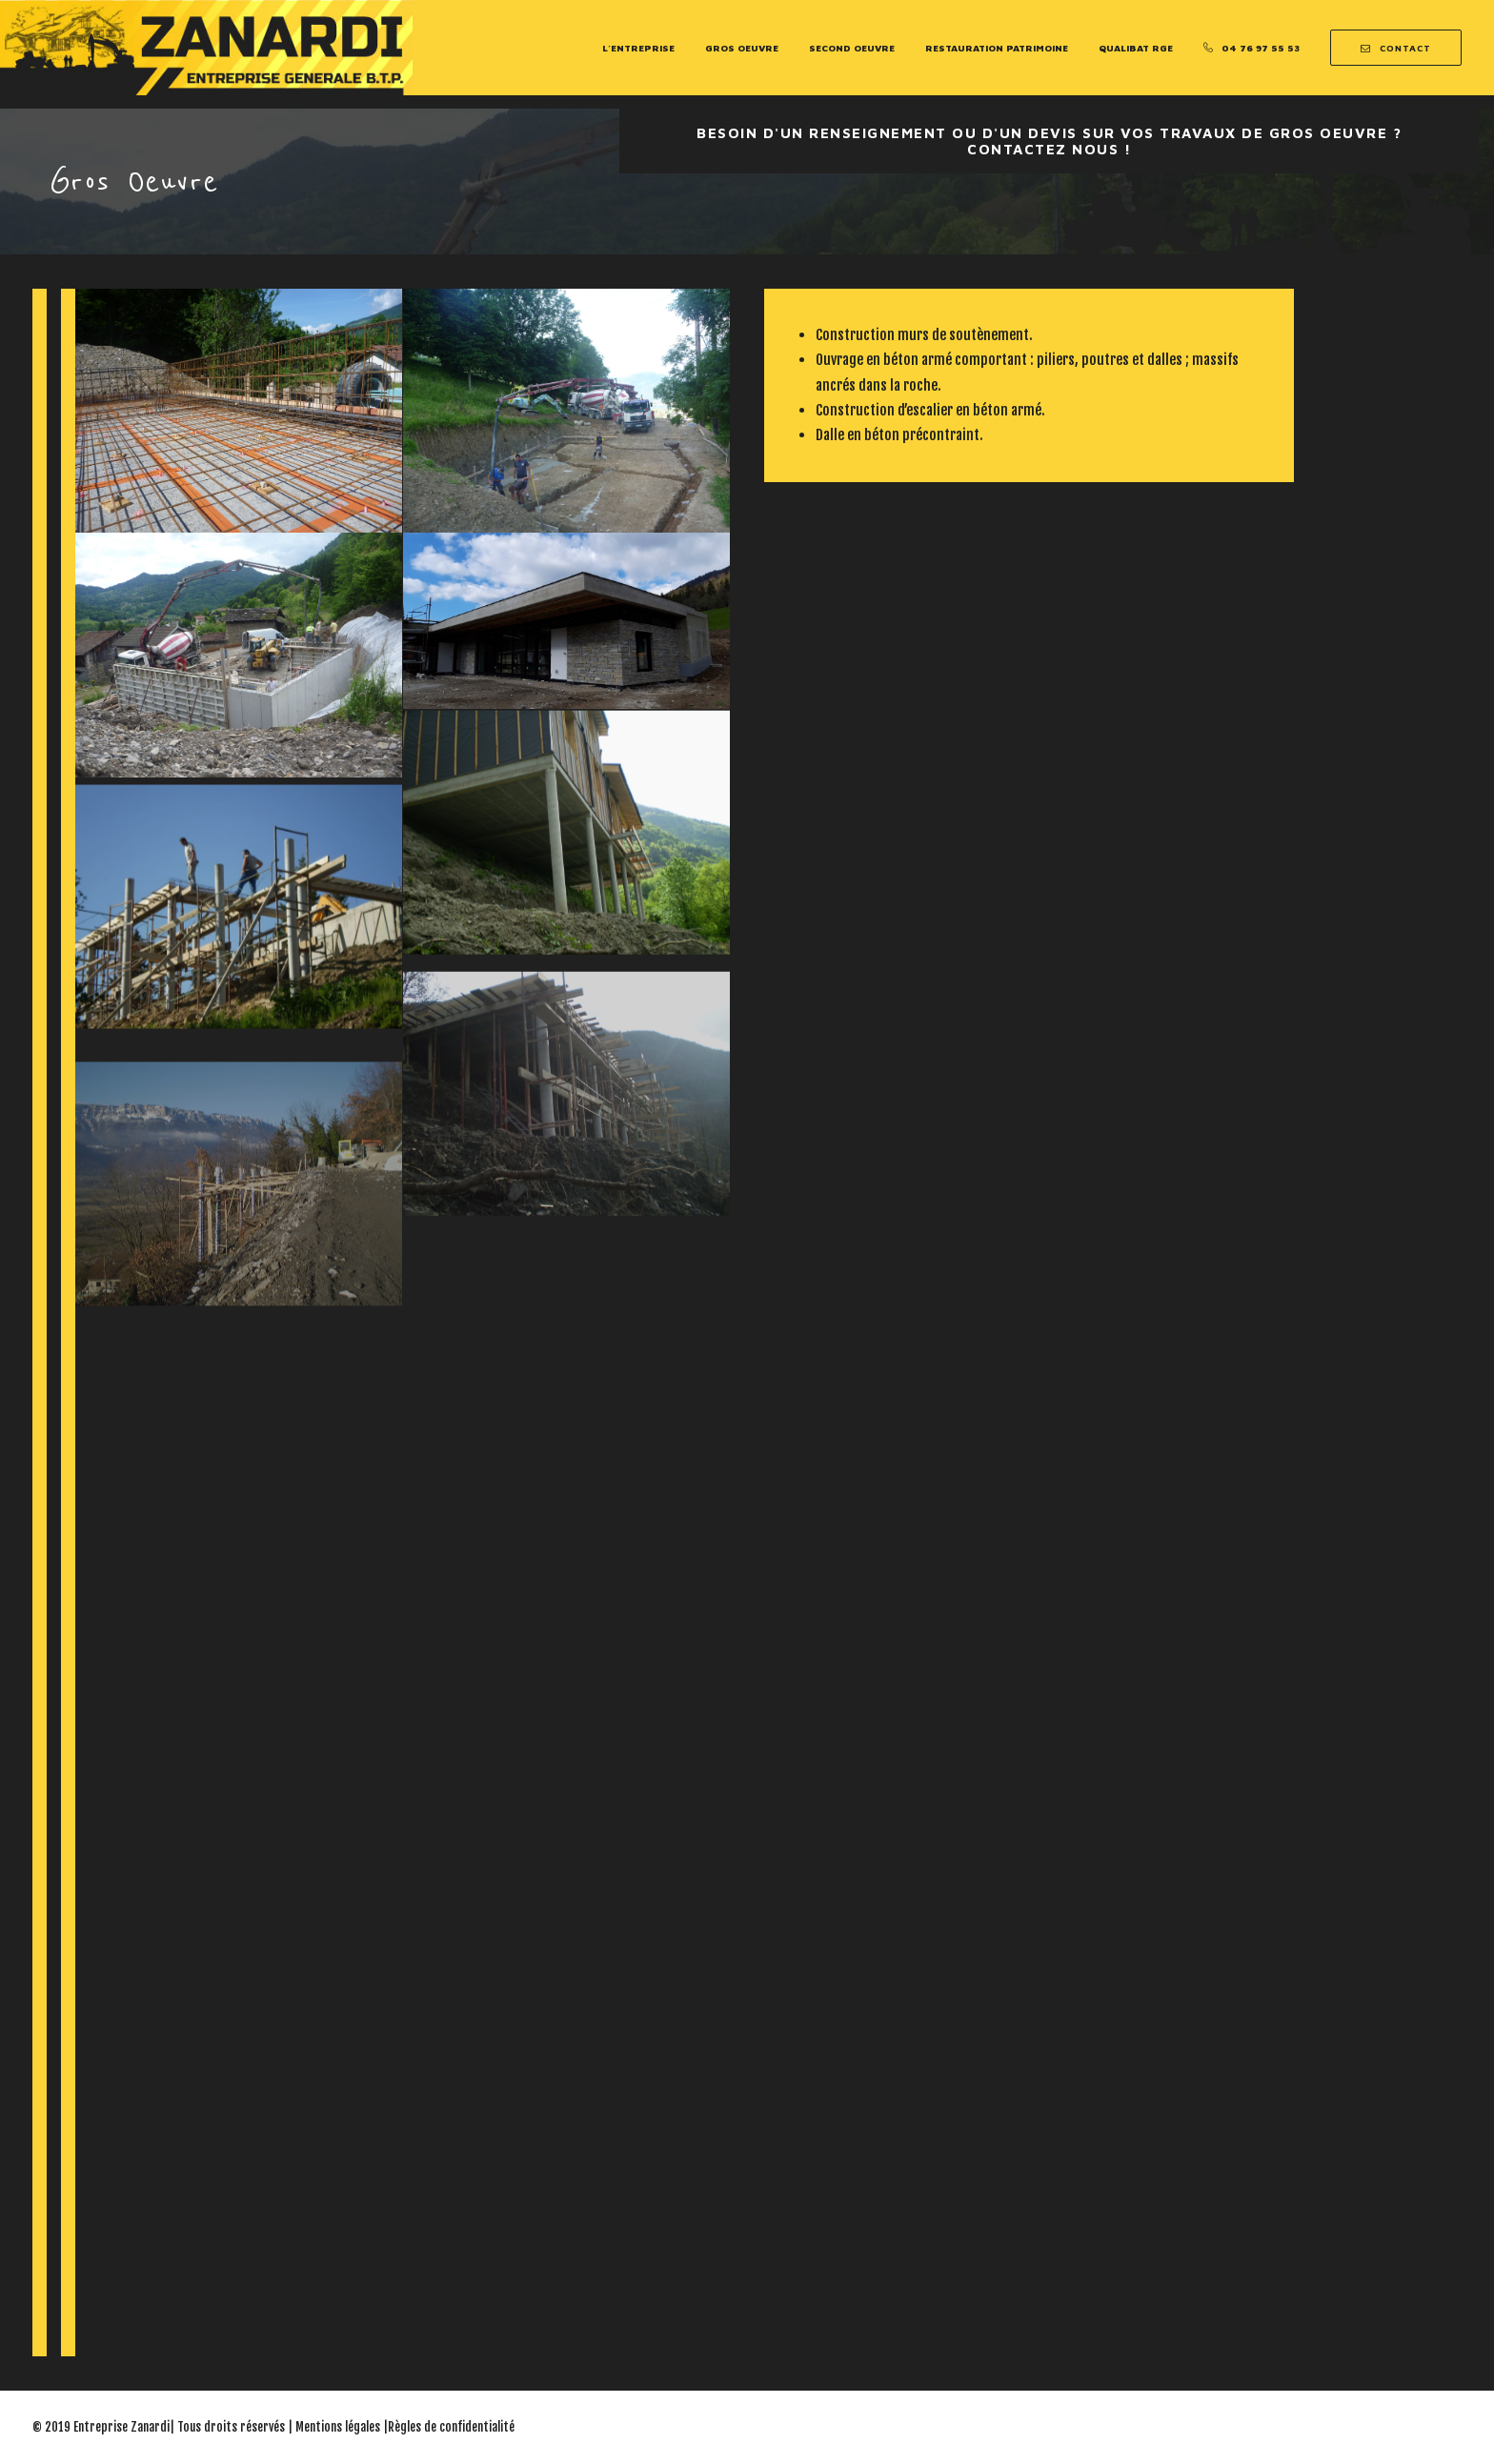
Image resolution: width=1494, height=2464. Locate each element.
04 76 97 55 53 (1260, 47)
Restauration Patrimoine (996, 47)
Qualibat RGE (1136, 47)
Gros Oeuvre (741, 47)
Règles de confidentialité (451, 2426)
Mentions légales (337, 2426)
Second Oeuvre (852, 47)
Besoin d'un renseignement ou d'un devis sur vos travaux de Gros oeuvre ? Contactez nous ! (1052, 141)
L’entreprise (638, 47)
